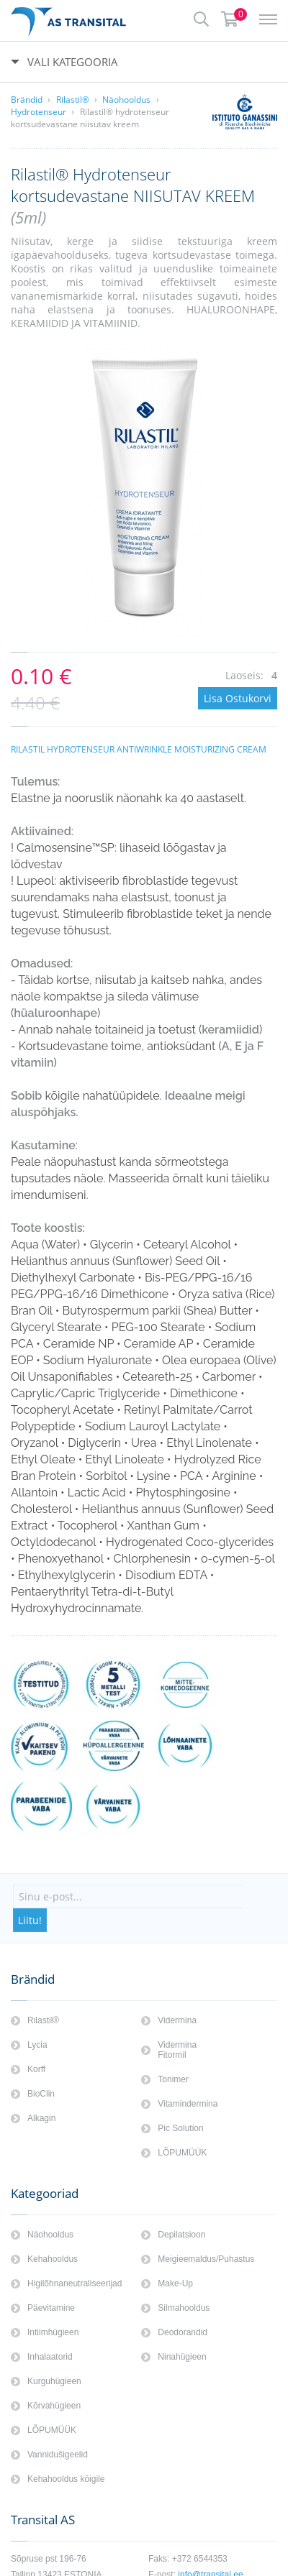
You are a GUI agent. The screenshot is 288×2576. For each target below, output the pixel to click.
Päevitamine (51, 2308)
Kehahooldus (52, 2259)
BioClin (41, 2094)
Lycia (37, 2045)
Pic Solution (180, 2128)
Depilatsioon (181, 2235)
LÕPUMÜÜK (182, 2153)
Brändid (26, 99)
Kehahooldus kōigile (65, 2479)
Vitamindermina (187, 2104)
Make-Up (175, 2283)
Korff (36, 2069)
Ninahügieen (182, 2357)
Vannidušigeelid (57, 2455)
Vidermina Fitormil (177, 2050)
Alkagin (41, 2118)
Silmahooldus (184, 2308)
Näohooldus (126, 99)
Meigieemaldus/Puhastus (206, 2259)
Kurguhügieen (54, 2381)
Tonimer (173, 2079)
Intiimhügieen (52, 2332)
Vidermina (177, 2020)
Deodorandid (182, 2332)
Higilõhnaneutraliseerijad (74, 2283)
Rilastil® (72, 99)
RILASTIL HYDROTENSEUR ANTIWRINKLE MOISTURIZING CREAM (138, 749)
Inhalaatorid (50, 2357)
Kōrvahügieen (54, 2406)
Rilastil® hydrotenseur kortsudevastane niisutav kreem (90, 118)
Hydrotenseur (38, 112)
